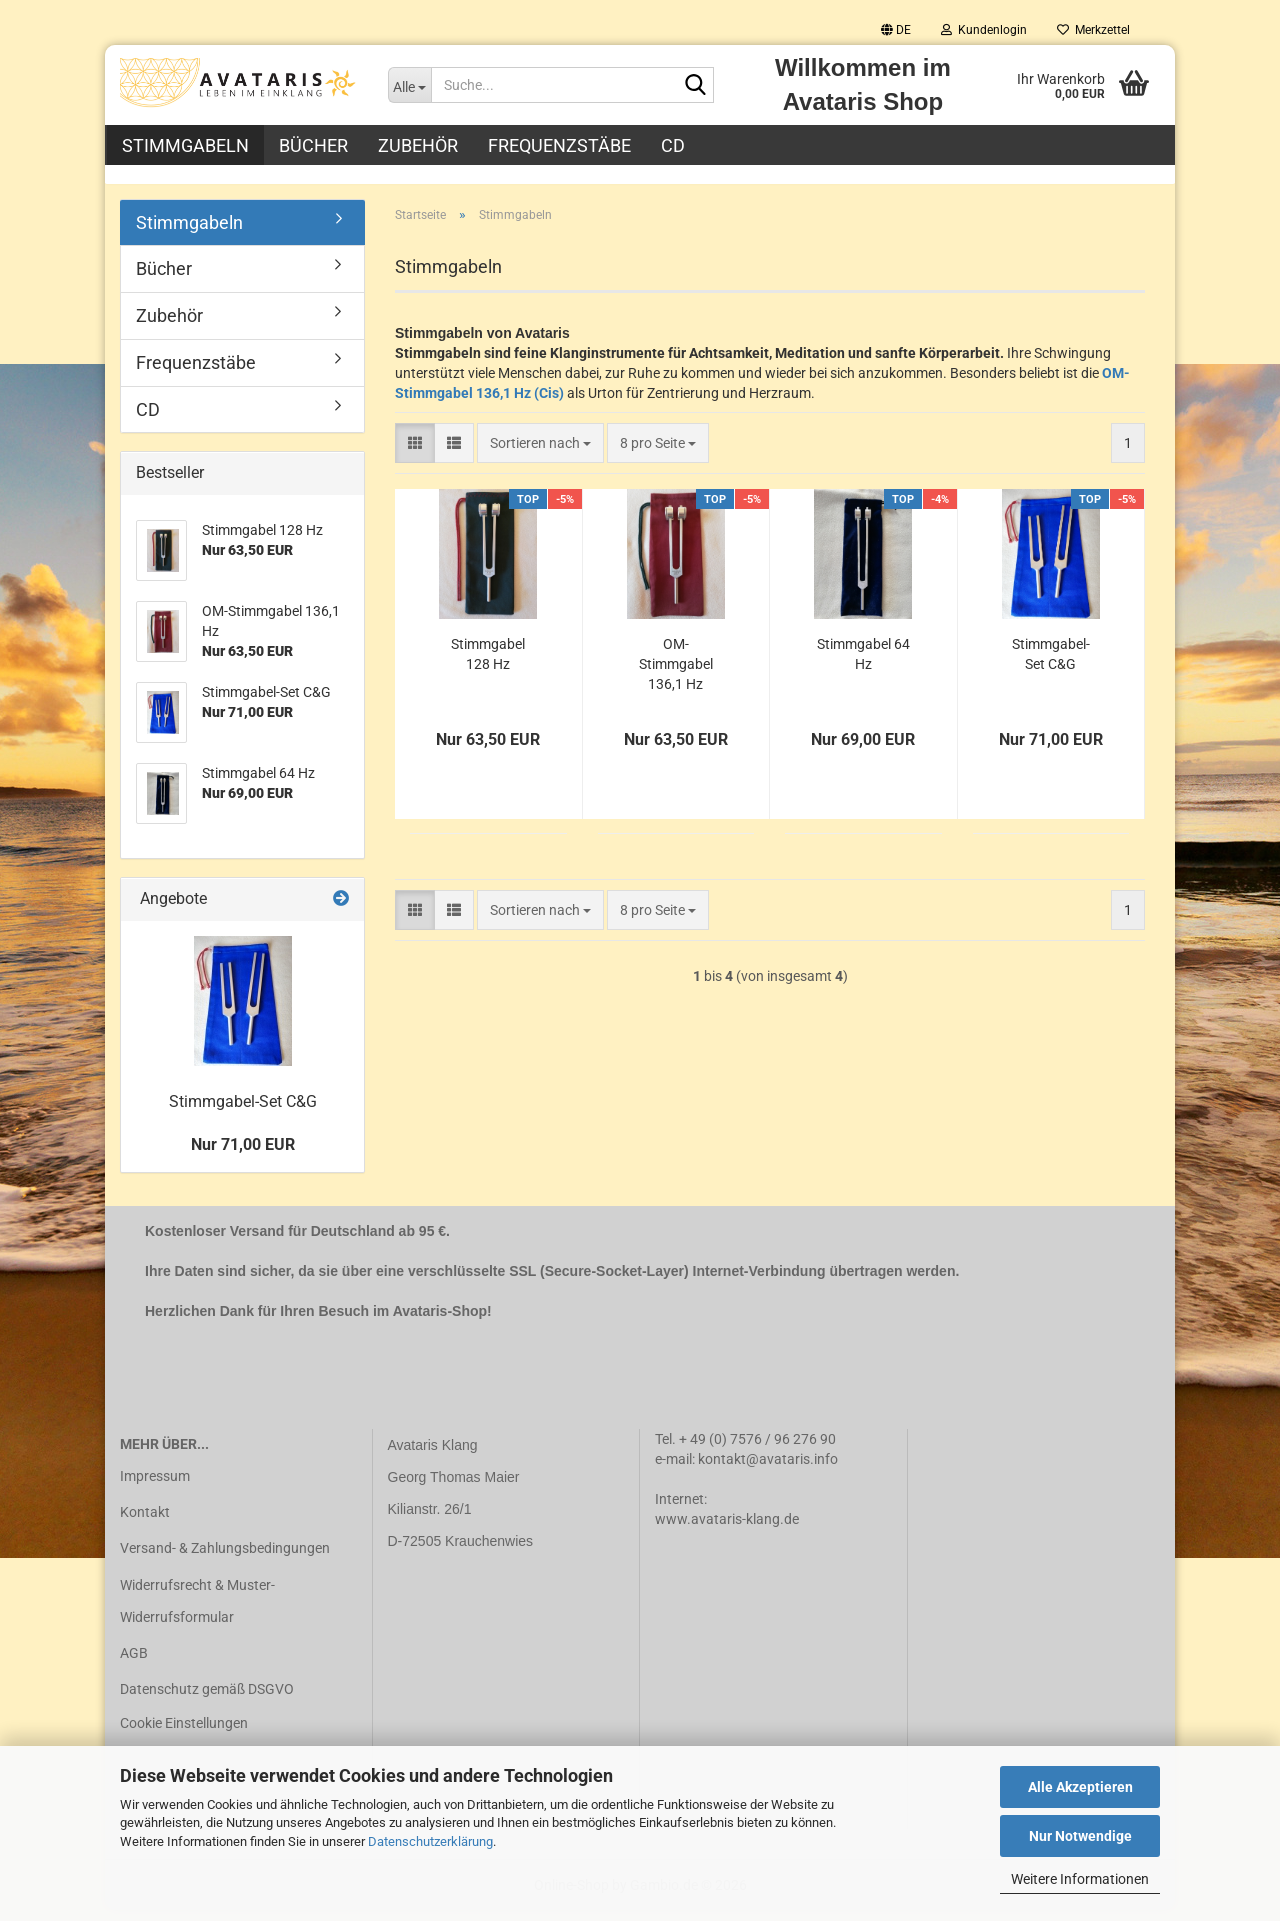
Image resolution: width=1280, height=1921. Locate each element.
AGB (134, 1664)
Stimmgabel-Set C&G (1051, 665)
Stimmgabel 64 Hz (863, 665)
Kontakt (145, 1523)
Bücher (313, 145)
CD (673, 145)
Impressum (155, 1487)
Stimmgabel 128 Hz (488, 665)
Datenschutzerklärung (430, 1841)
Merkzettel (1093, 30)
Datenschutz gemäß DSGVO (207, 1700)
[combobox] (540, 454)
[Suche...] (410, 85)
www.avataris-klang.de (727, 1530)
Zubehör (418, 145)
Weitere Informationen (1080, 1879)
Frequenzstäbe (559, 145)
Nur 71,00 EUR (243, 1155)
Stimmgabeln (185, 145)
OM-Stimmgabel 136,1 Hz (676, 675)
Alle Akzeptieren (1080, 1787)
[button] (896, 30)
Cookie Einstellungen (184, 1735)
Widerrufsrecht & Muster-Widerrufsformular (197, 1612)
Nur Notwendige (1080, 1836)
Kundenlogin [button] (984, 30)
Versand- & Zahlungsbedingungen (225, 1560)
